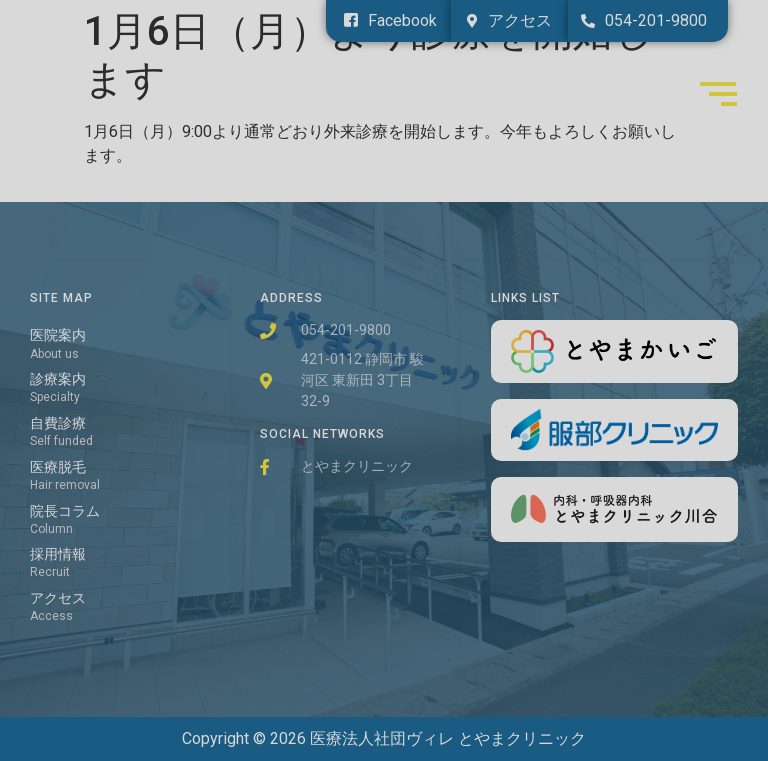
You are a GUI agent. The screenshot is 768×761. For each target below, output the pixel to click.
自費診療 (58, 423)
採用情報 (58, 554)
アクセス (58, 598)
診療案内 (58, 379)
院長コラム (65, 511)
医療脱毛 (58, 467)
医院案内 (58, 335)
